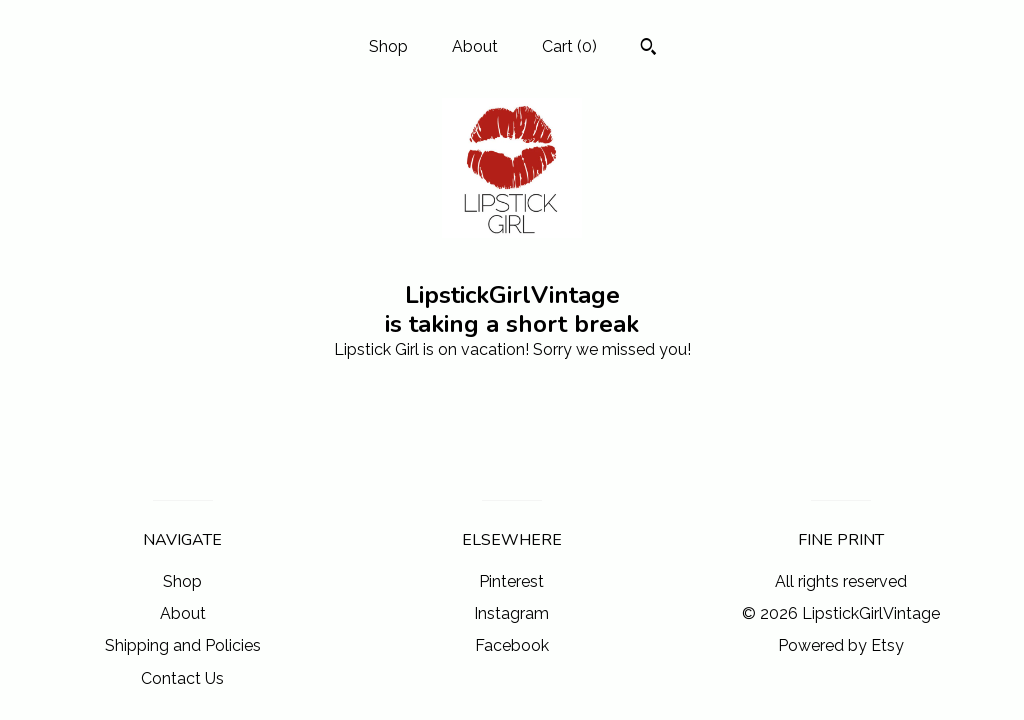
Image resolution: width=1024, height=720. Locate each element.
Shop (388, 46)
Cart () (569, 46)
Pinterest (511, 581)
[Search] (648, 49)
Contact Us (182, 678)
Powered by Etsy (841, 645)
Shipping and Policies (183, 645)
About (475, 46)
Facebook (512, 645)
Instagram (511, 613)
